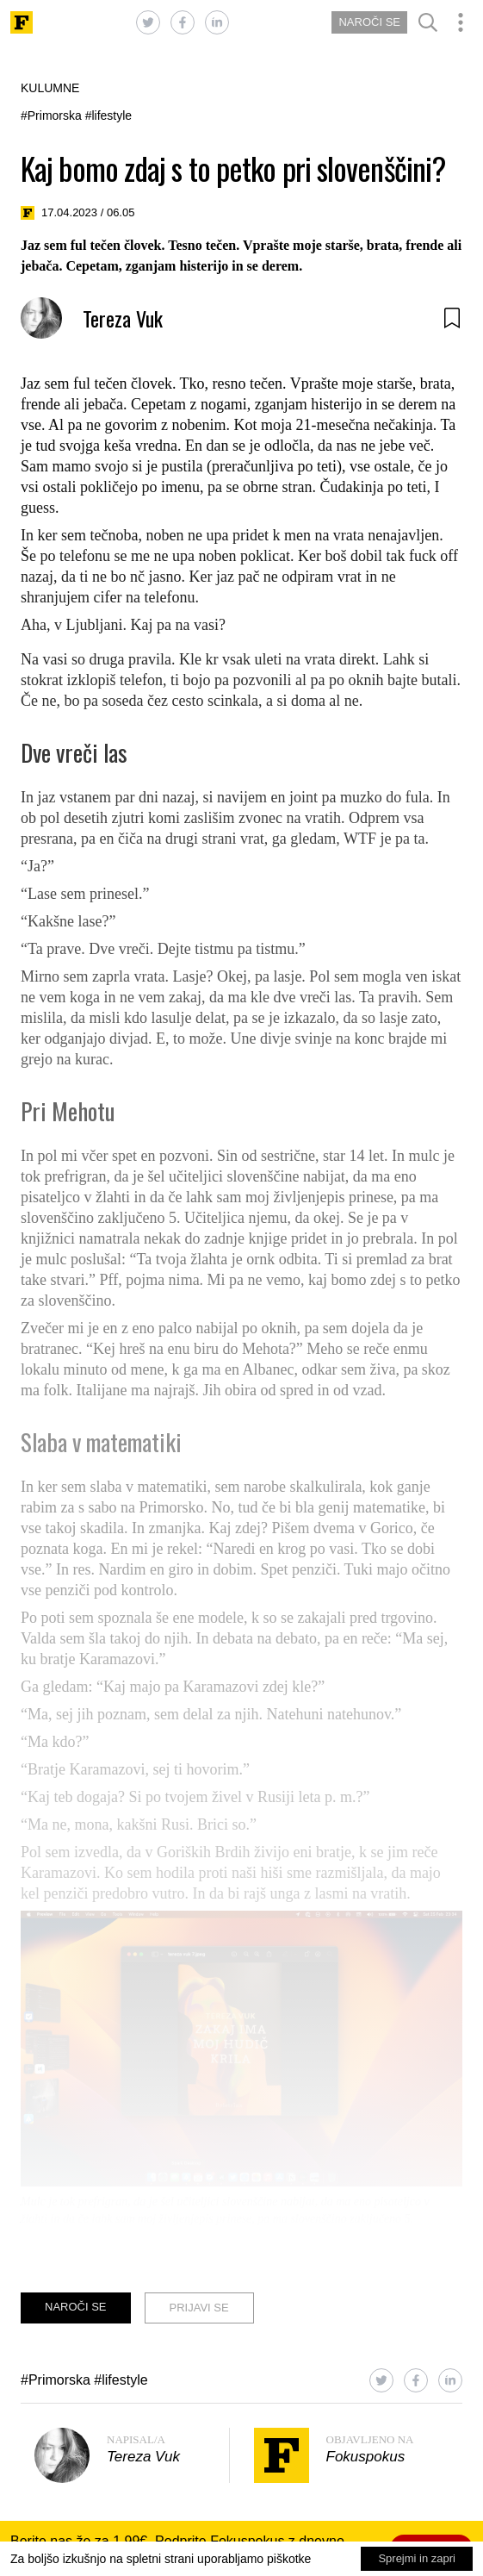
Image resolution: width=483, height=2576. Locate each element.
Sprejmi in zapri (416, 2558)
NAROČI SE (369, 22)
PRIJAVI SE (199, 2307)
